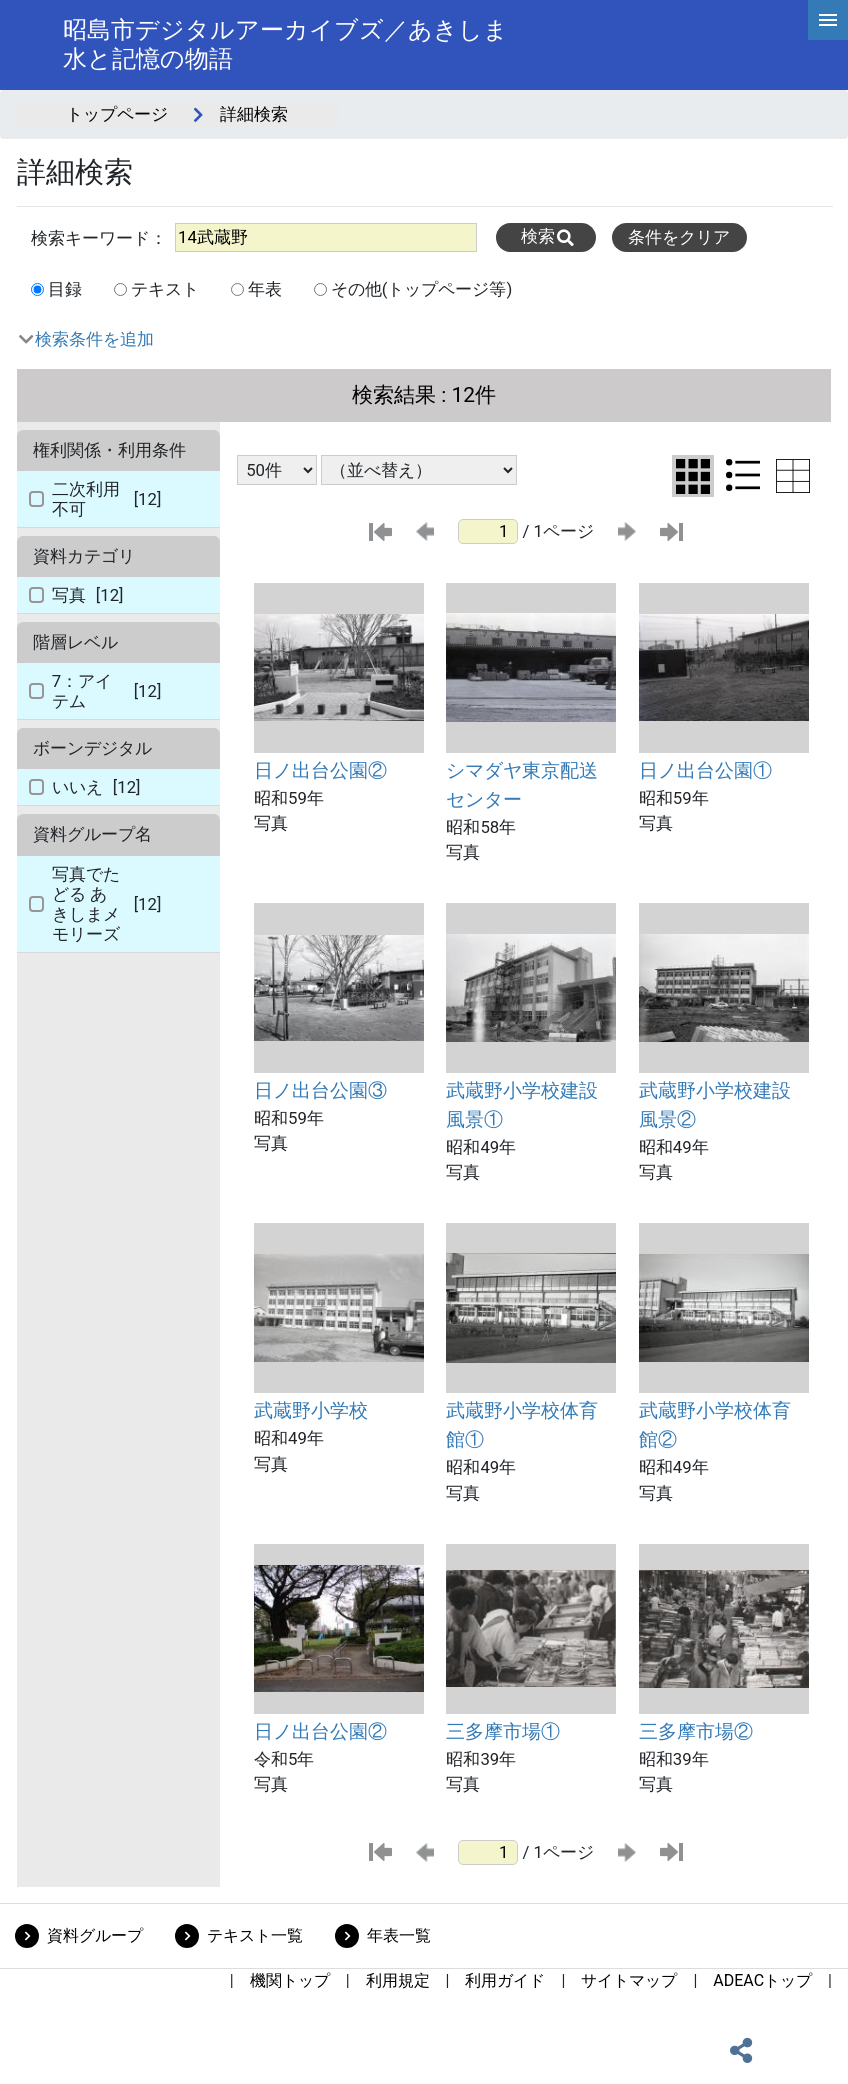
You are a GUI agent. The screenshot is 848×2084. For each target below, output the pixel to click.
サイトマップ (629, 1980)
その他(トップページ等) (422, 289)
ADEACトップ (762, 1980)
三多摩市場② (696, 1731)
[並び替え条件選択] (419, 470)
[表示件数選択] (277, 470)
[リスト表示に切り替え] (743, 475)
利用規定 (398, 1980)
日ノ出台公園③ (320, 1090)
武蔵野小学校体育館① (522, 1425)
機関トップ (290, 1980)
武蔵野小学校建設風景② (715, 1105)
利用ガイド (505, 1980)
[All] (326, 237)
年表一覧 (399, 1935)
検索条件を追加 (94, 339)
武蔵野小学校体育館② (715, 1425)
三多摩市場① (503, 1731)
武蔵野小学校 (311, 1410)
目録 (65, 289)
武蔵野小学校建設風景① (522, 1105)
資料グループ (95, 1935)
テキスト (165, 289)
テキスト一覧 (255, 1935)
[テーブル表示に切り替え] (793, 476)
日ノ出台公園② (320, 770)
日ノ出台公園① (705, 770)
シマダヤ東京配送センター (522, 785)
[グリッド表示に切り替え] (693, 476)
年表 (265, 289)
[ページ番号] (488, 531)
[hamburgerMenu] (828, 20)
